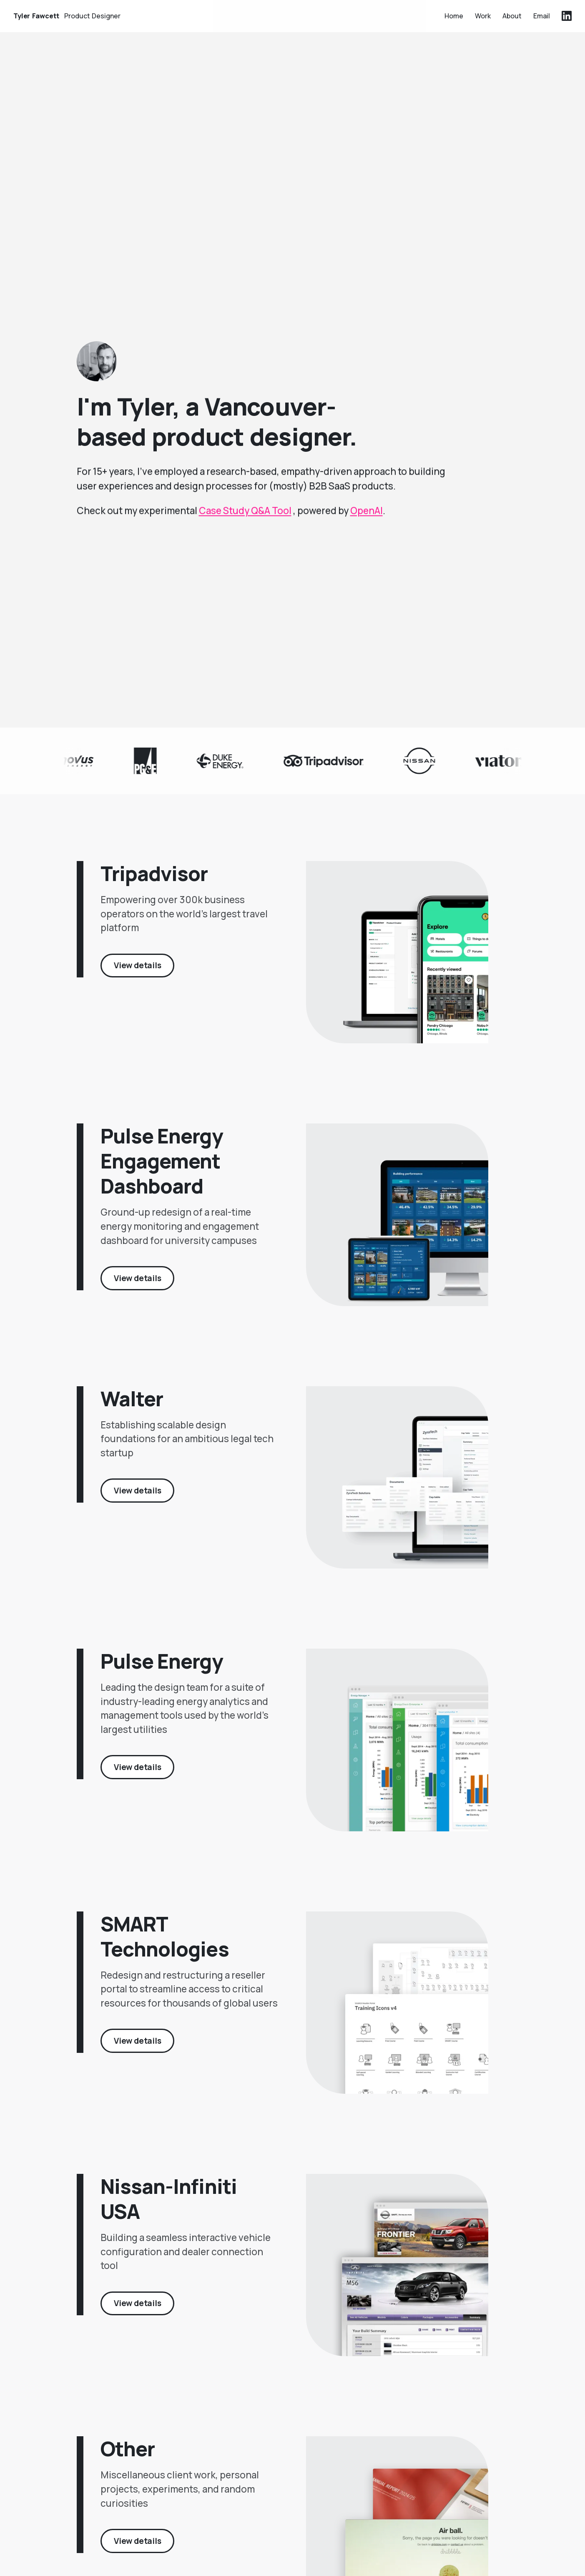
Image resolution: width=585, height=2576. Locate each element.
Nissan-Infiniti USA (168, 2208)
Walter (131, 1408)
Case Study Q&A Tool (245, 517)
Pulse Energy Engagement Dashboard (161, 1170)
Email (541, 15)
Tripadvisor (154, 882)
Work (483, 15)
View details (137, 974)
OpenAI (366, 517)
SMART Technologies (164, 1945)
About (512, 15)
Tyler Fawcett (67, 15)
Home (453, 15)
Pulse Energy (161, 1670)
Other (127, 2458)
